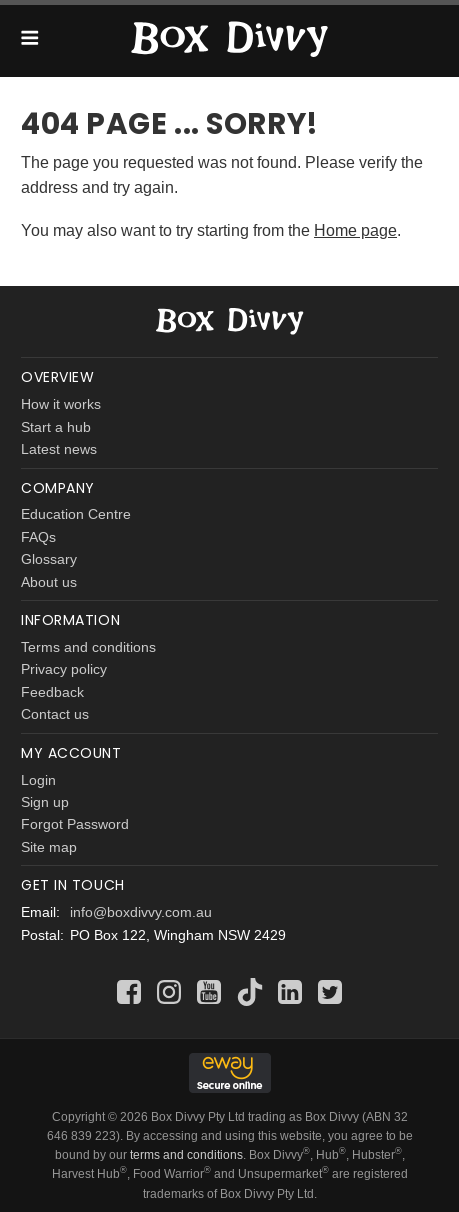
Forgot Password (75, 824)
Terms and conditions (88, 647)
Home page (355, 230)
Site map (49, 847)
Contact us (55, 714)
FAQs (38, 537)
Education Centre (76, 514)
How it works (61, 404)
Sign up (45, 802)
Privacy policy (64, 669)
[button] (29, 41)
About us (49, 582)
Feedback (52, 692)
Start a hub (56, 427)
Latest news (59, 449)
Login (38, 780)
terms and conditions (186, 1154)
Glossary (49, 559)
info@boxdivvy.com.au (141, 912)
